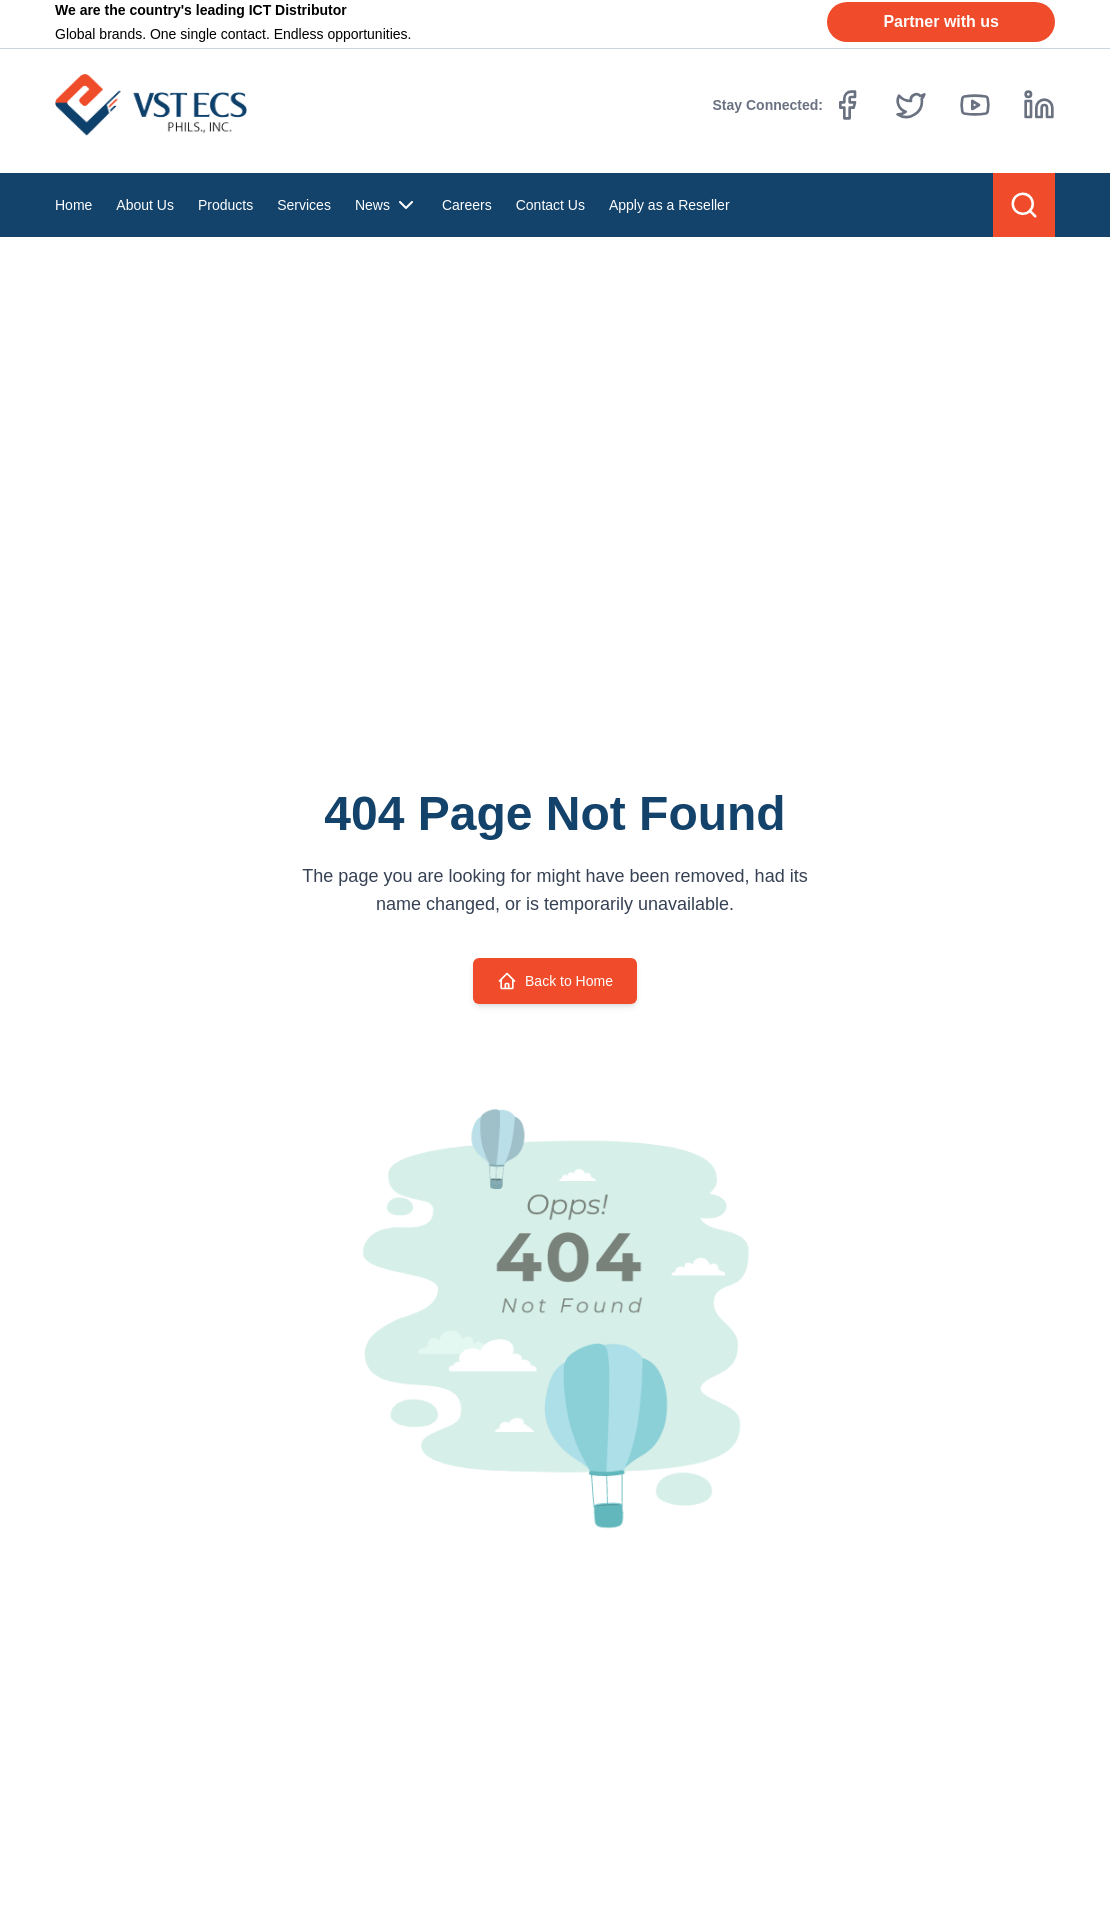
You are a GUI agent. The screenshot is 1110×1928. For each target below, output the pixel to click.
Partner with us (941, 21)
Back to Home (555, 981)
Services (304, 205)
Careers (467, 205)
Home (73, 205)
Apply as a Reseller (669, 205)
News (386, 205)
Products (225, 205)
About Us (145, 205)
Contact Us (550, 205)
